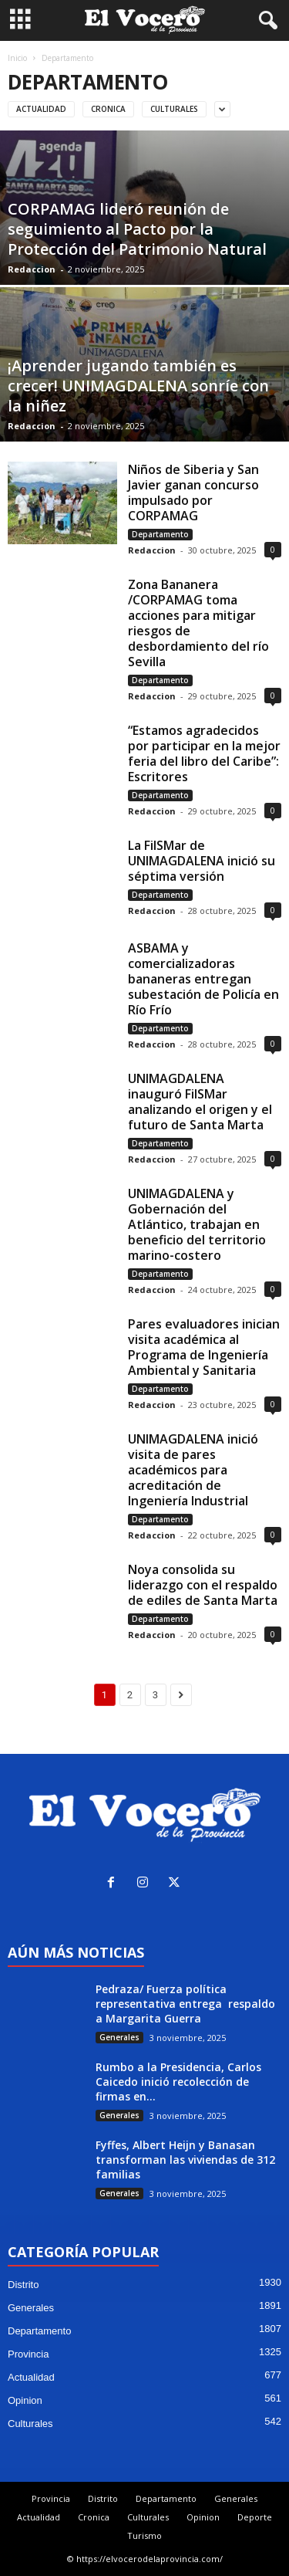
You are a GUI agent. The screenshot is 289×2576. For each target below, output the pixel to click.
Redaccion (31, 269)
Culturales (174, 108)
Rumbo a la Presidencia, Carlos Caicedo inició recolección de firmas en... (178, 2082)
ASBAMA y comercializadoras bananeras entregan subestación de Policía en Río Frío (203, 978)
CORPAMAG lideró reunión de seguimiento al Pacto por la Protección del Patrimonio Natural (137, 228)
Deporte (254, 2517)
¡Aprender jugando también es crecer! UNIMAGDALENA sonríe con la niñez (138, 385)
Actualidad (41, 108)
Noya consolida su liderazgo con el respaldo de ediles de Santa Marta (202, 1585)
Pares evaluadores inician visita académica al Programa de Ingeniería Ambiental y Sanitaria (204, 1347)
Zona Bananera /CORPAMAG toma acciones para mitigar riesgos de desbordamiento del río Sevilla (198, 623)
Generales (119, 2037)
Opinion (25, 2400)
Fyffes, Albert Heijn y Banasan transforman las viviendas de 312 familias (185, 2160)
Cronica (108, 108)
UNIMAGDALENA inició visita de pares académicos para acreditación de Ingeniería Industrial (193, 1469)
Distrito (23, 2284)
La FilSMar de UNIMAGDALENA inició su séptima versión (201, 861)
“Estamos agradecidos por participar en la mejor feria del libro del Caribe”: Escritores (204, 753)
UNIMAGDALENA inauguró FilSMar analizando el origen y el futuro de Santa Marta (200, 1101)
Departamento (160, 534)
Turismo (144, 2535)
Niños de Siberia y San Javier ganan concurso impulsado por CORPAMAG (193, 492)
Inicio (17, 57)
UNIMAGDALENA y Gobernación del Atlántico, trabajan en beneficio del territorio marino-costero (197, 1224)
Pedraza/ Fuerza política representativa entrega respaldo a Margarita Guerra (185, 2004)
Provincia (28, 2354)
